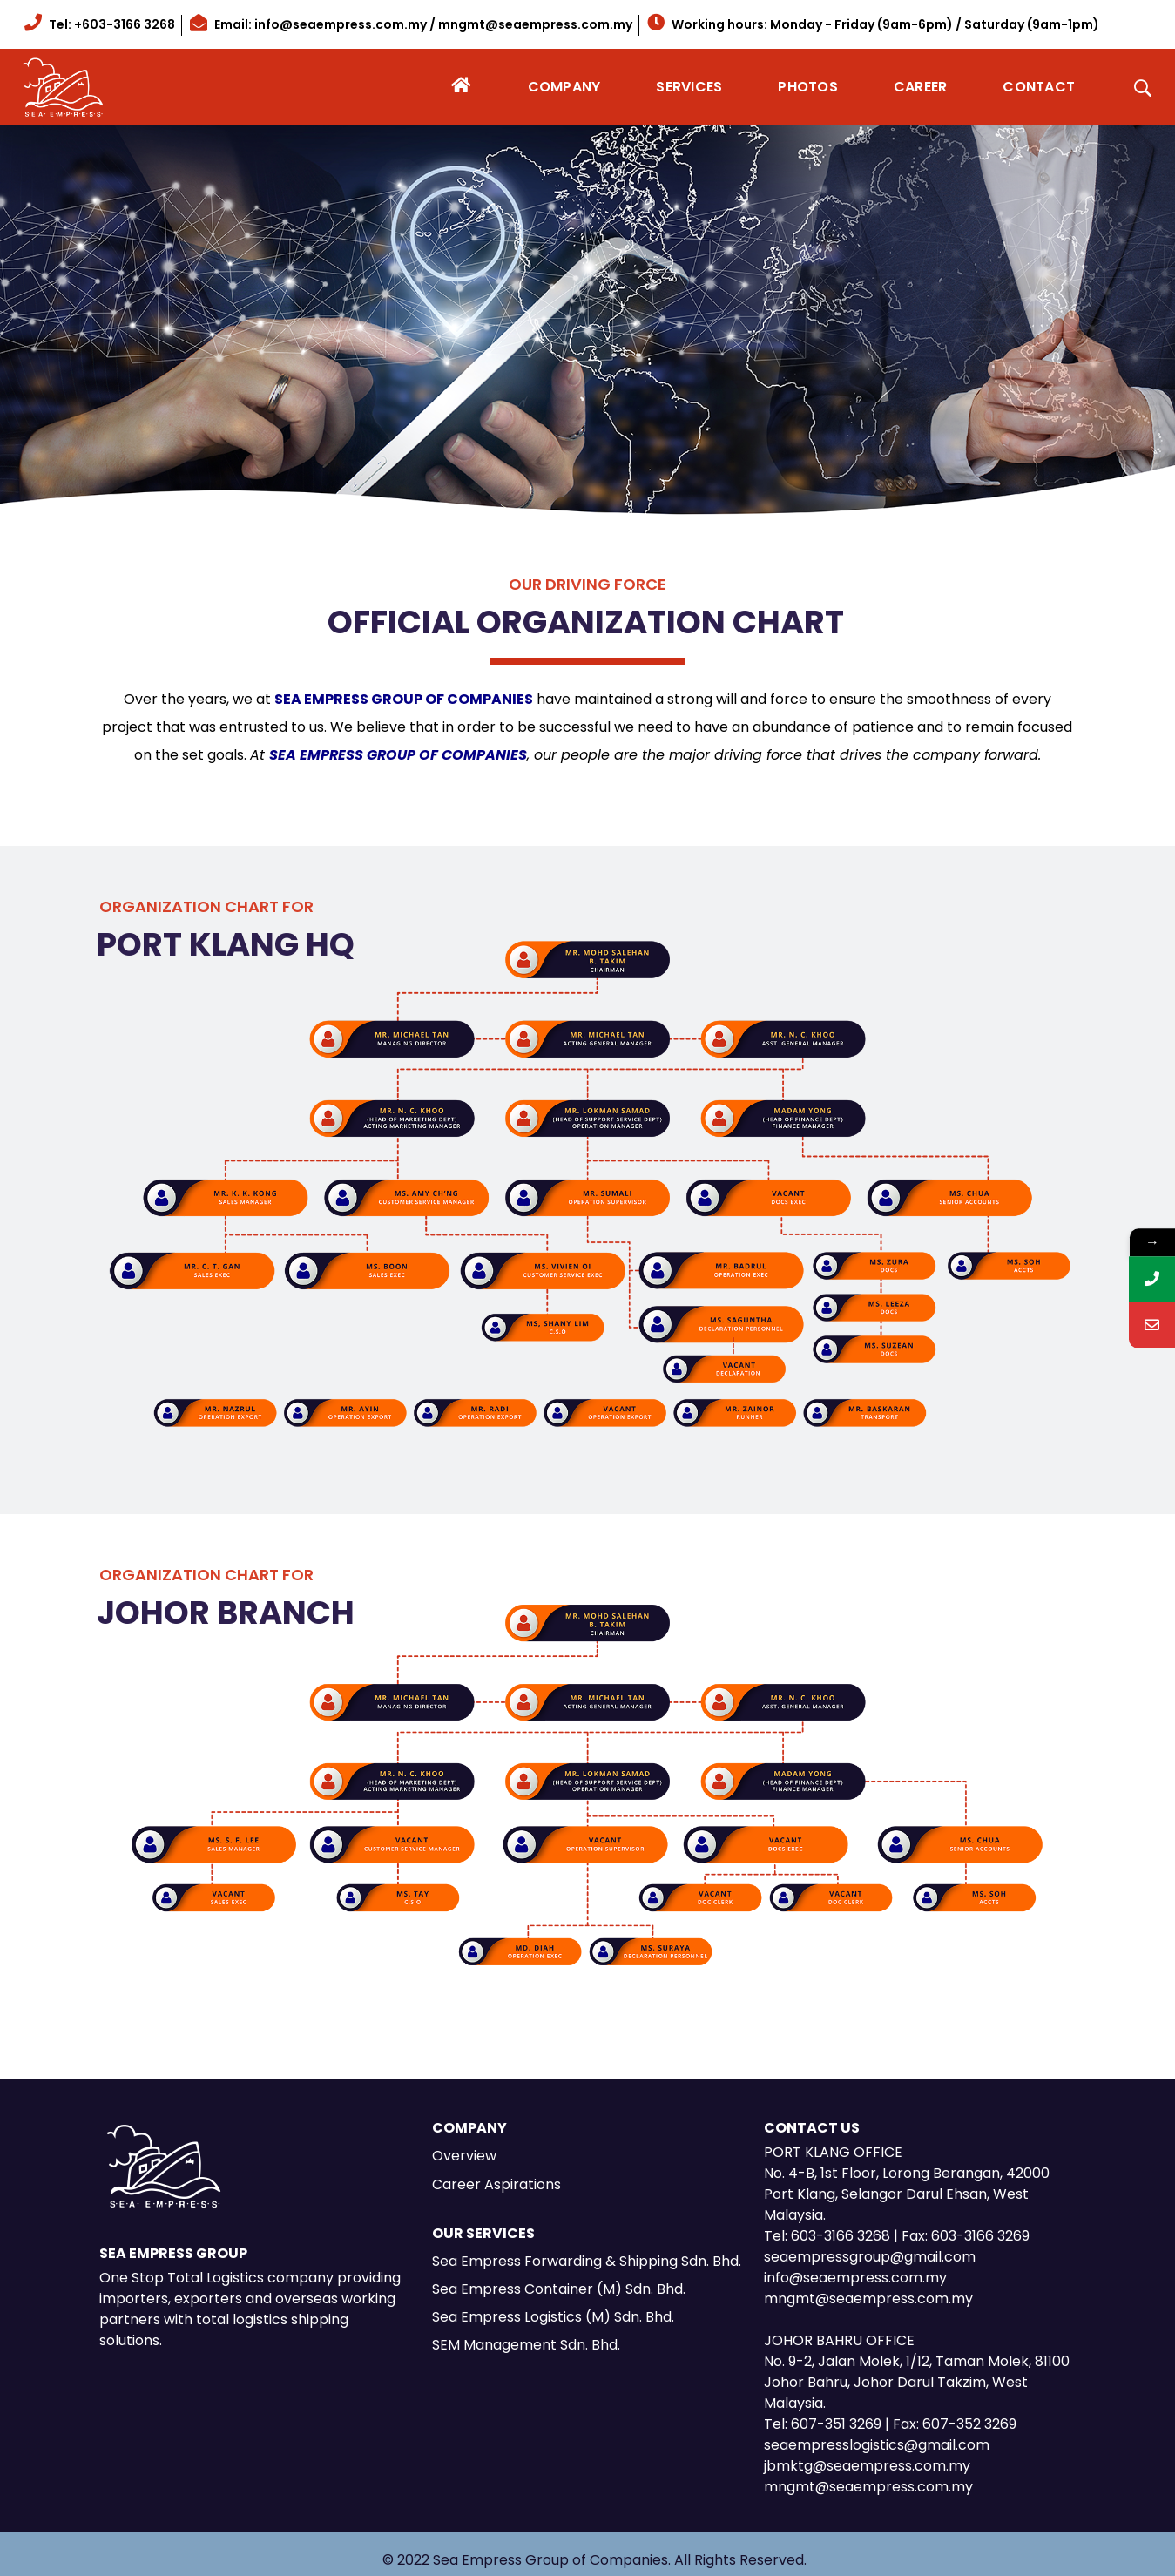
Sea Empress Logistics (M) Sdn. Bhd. (553, 2317)
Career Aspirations (496, 2184)
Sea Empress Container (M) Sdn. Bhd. (558, 2289)
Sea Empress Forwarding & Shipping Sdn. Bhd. (586, 2261)
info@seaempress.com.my (855, 2278)
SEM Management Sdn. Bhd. (526, 2345)
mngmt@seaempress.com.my (868, 2299)
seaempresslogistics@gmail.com (876, 2445)
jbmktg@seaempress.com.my (867, 2466)
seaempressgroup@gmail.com (870, 2257)
